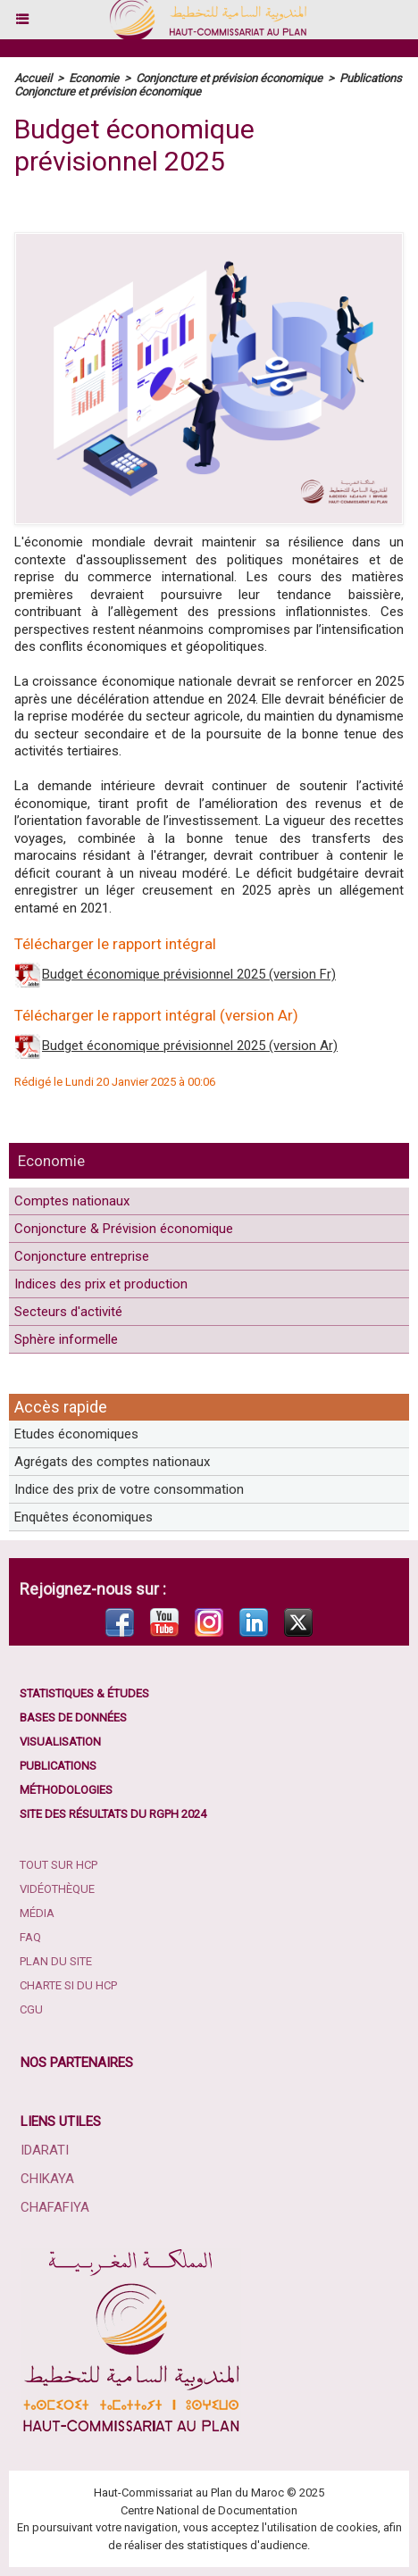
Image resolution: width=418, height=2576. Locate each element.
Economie (51, 1161)
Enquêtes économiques (83, 1517)
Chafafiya (55, 2207)
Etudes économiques (76, 1434)
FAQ (30, 1937)
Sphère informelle (66, 1339)
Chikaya (47, 2179)
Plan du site (56, 1961)
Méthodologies (66, 1790)
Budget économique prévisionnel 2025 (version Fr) (189, 974)
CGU (31, 2009)
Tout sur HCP (58, 1865)
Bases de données (73, 1717)
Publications (58, 1765)
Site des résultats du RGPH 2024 (113, 1814)
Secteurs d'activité (68, 1312)
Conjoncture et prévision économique (229, 78)
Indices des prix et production (101, 1284)
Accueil (33, 78)
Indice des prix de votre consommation (129, 1489)
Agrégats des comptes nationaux (112, 1462)
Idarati (45, 2150)
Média (37, 1913)
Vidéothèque (57, 1889)
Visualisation (60, 1741)
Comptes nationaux (72, 1201)
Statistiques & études (84, 1693)
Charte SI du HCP (68, 1985)
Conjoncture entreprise (81, 1256)
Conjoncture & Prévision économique (123, 1229)
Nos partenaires (77, 2063)
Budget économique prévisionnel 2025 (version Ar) (190, 1046)
